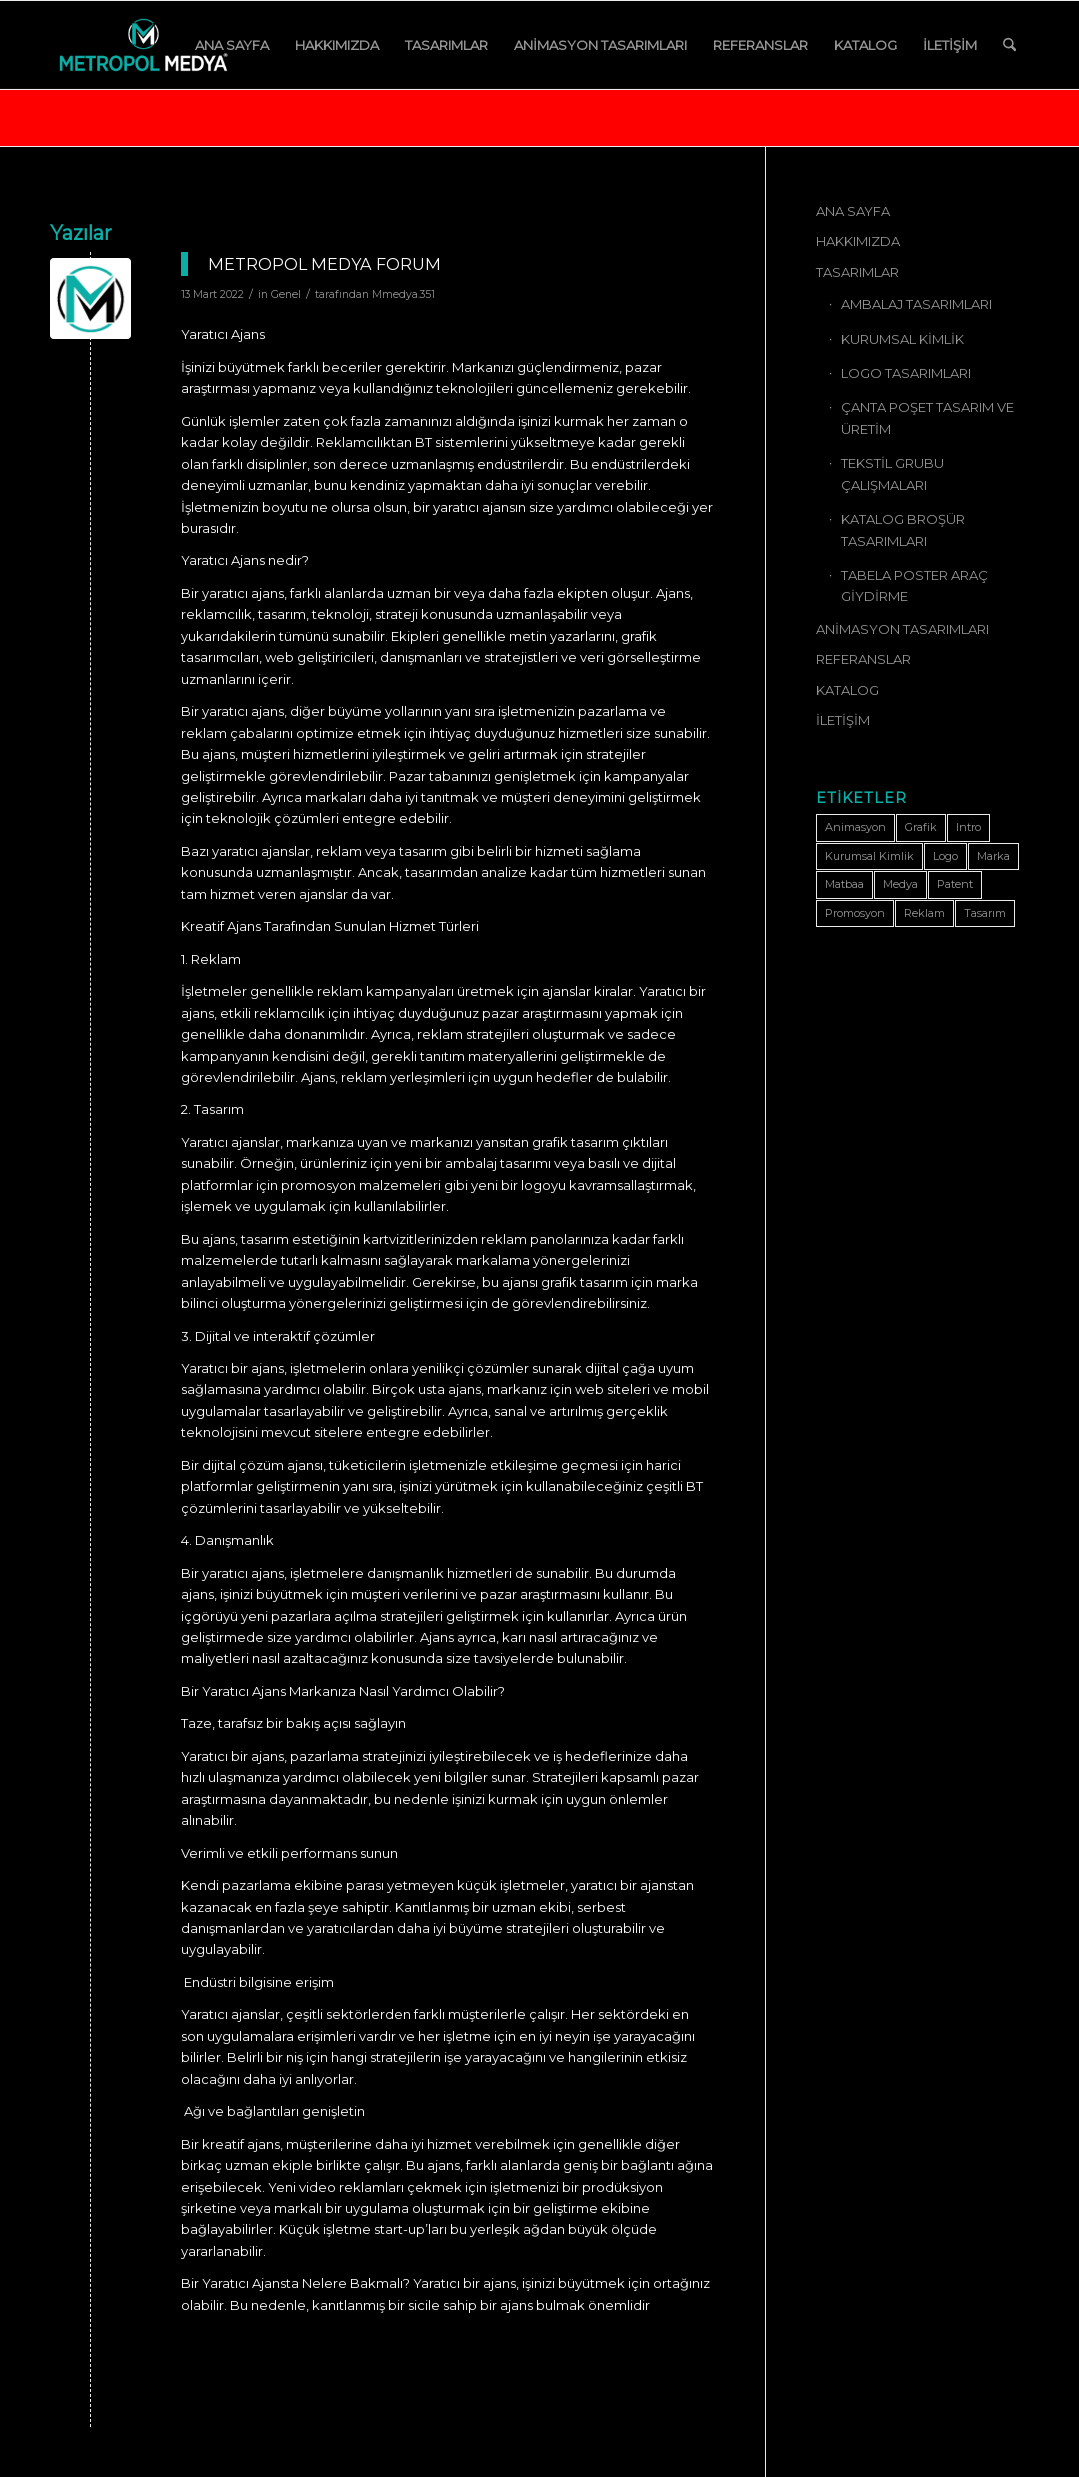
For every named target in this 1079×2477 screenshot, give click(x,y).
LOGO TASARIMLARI (906, 373)
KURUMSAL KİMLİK (902, 339)
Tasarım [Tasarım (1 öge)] (985, 913)
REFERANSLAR (863, 659)
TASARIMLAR (857, 272)
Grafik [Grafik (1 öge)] (921, 827)
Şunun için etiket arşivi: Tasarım (181, 116)
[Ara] (1009, 45)
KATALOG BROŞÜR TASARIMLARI (903, 529)
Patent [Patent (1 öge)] (955, 884)
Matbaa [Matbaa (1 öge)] (844, 884)
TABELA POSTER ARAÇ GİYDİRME (914, 585)
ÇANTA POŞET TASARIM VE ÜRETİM (927, 417)
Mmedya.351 (403, 294)
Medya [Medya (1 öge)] (900, 884)
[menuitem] (232, 45)
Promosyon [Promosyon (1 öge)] (855, 913)
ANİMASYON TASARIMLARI (902, 629)
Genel (286, 294)
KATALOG (847, 690)
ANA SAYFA (853, 211)
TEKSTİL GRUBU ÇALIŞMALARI (892, 473)
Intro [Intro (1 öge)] (968, 827)
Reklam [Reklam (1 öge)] (924, 913)
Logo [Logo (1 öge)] (945, 856)
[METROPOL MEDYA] (143, 45)
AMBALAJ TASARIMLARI (916, 304)
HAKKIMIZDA (858, 241)
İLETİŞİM (843, 720)
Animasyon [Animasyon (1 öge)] (855, 827)
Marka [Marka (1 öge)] (993, 856)
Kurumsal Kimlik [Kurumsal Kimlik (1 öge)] (869, 856)
